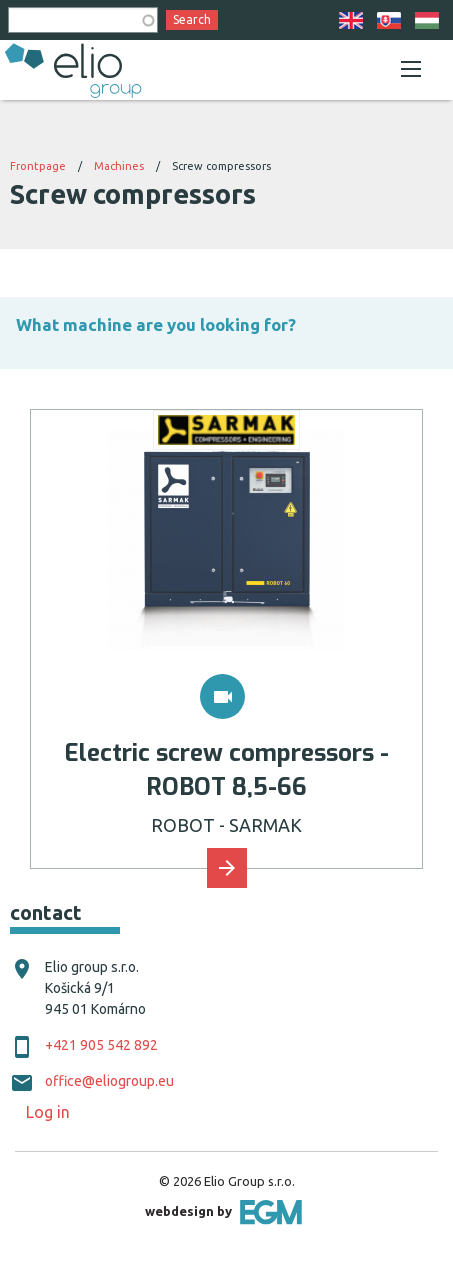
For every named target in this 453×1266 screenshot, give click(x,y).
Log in (48, 1112)
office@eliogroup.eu (109, 1081)
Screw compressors (221, 166)
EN (351, 20)
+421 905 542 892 (101, 1045)
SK (389, 20)
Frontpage (38, 166)
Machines (119, 166)
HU (427, 20)
